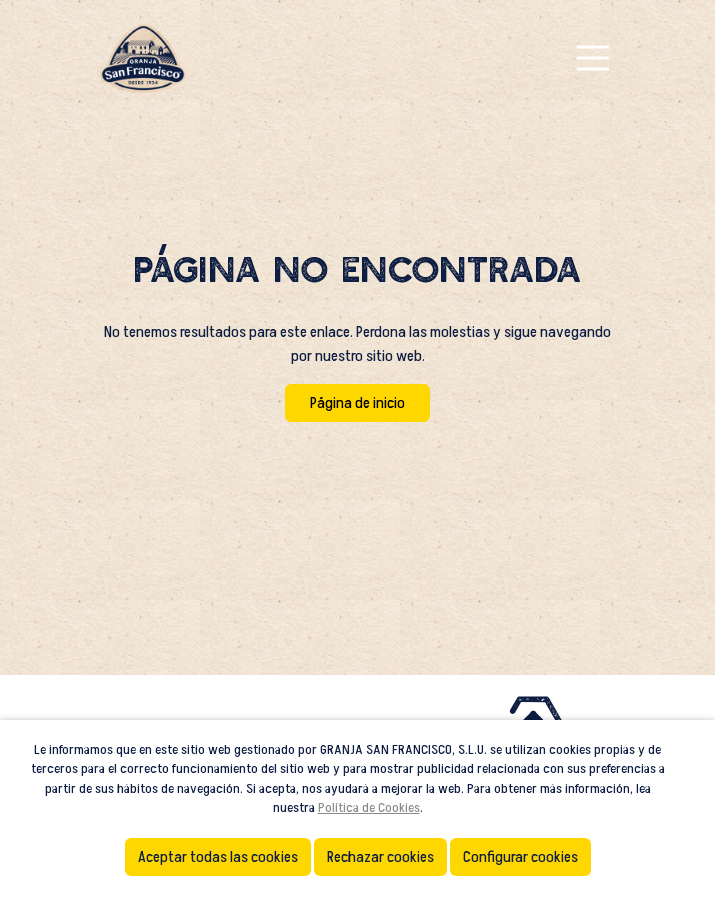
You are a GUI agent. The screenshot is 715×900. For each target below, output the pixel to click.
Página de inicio (357, 403)
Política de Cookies (369, 807)
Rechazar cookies (380, 857)
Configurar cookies (520, 857)
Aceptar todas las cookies (218, 857)
